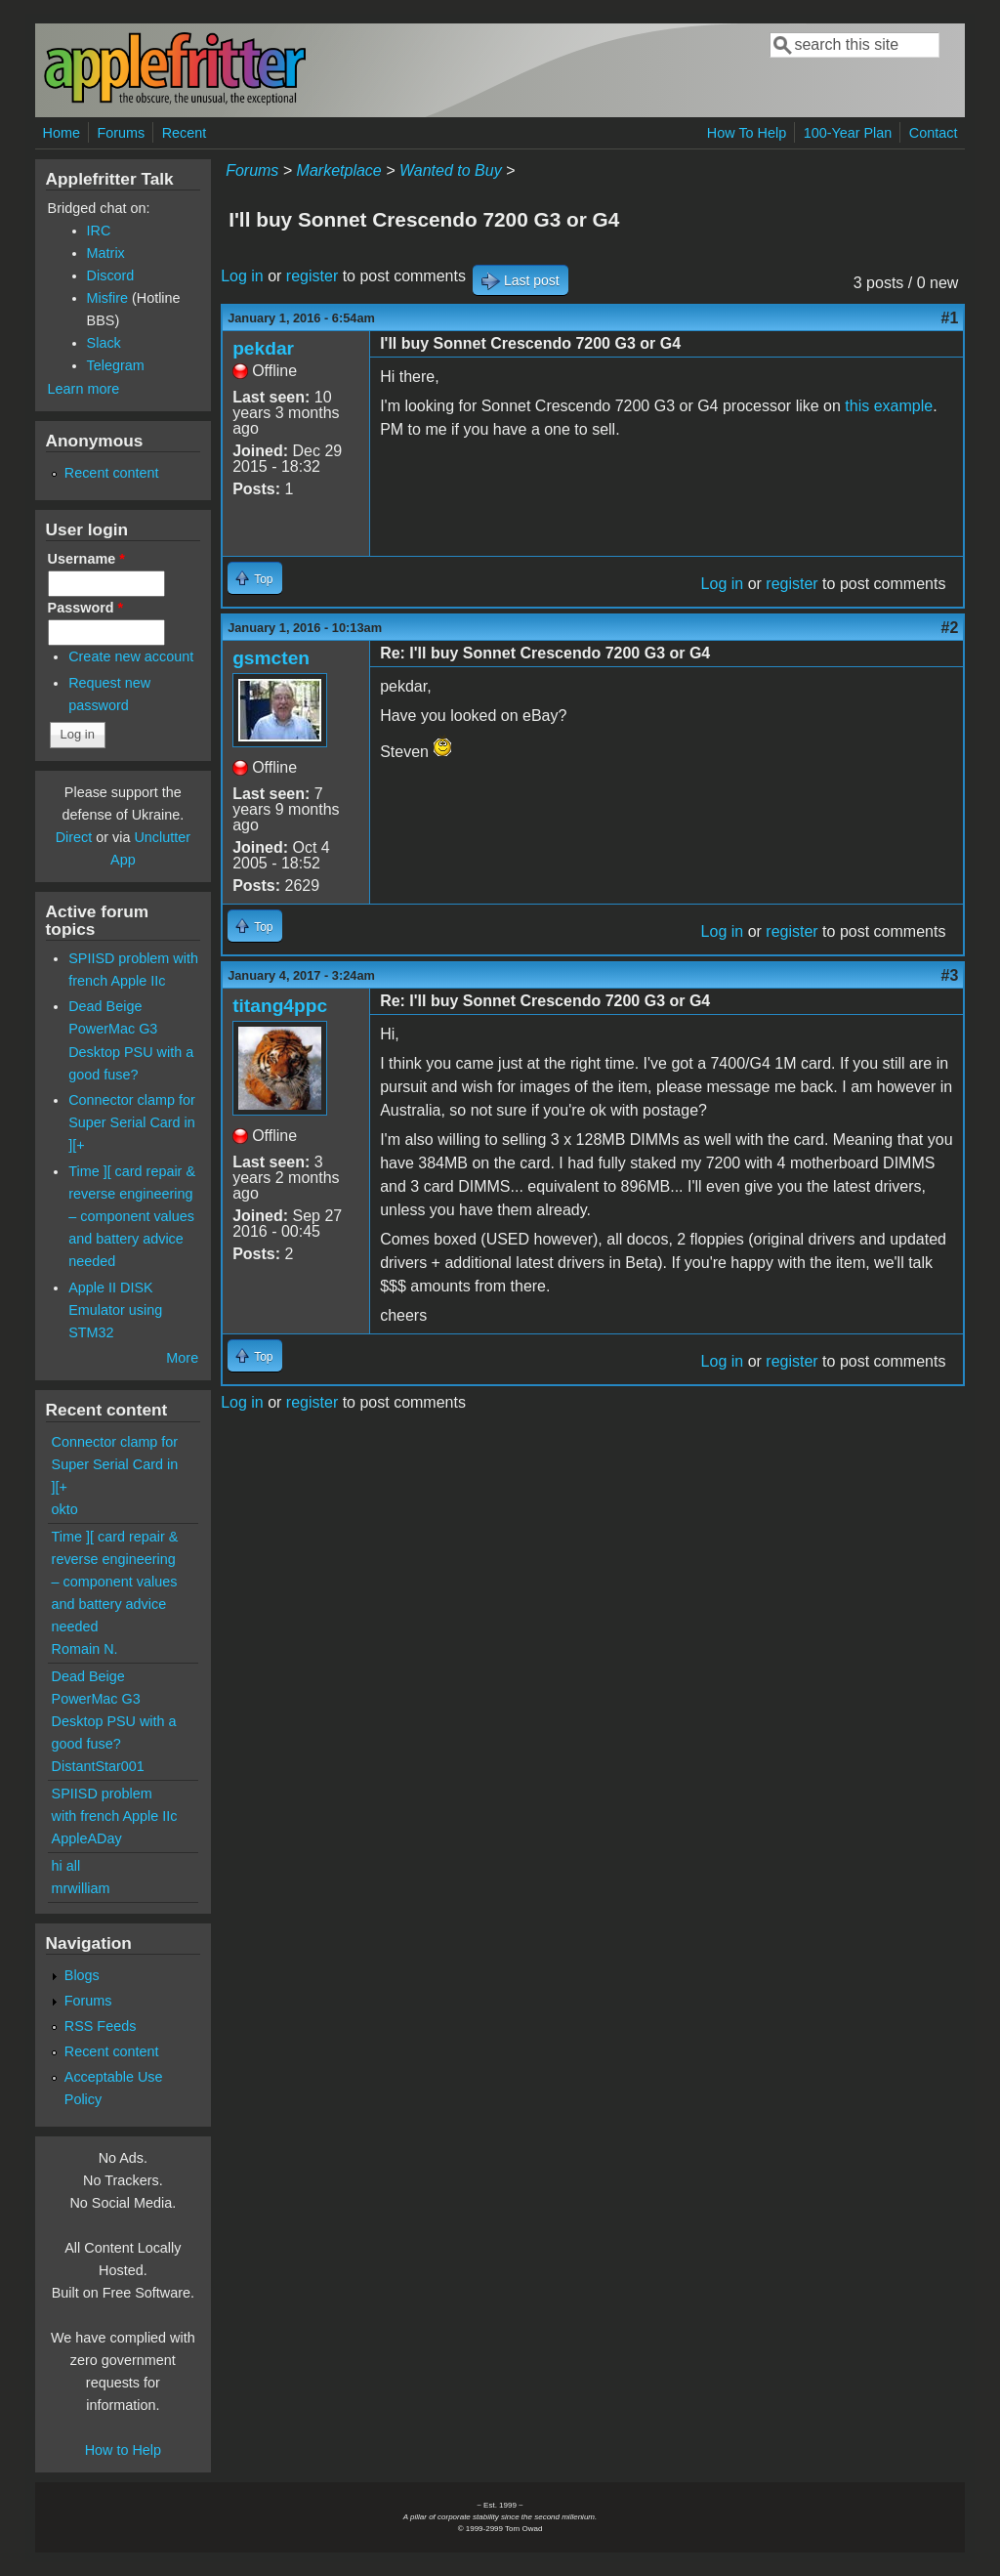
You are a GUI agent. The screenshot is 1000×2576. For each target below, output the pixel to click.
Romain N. (85, 1649)
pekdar (263, 348)
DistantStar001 (98, 1766)
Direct (74, 837)
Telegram (116, 365)
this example (889, 406)
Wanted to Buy (450, 170)
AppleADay (87, 1838)
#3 (950, 975)
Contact (933, 133)
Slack (104, 343)
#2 (950, 627)
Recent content (111, 473)
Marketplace (339, 170)
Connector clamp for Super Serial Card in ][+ (131, 1122)
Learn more (84, 389)
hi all (66, 1866)
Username (86, 559)
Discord (111, 275)
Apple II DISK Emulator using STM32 (115, 1310)
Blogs (82, 1975)
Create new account (130, 656)
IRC (99, 230)
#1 (950, 318)
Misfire (107, 298)
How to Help (123, 2450)
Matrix (106, 253)
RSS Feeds (100, 2026)
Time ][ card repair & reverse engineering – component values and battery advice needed (131, 1216)
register (312, 276)
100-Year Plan (848, 133)
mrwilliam (81, 1888)
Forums (121, 133)
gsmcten (271, 658)
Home (61, 133)
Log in (242, 276)
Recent (184, 133)
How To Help (746, 133)
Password (86, 607)
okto (65, 1509)
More (182, 1358)
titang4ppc (279, 1005)
